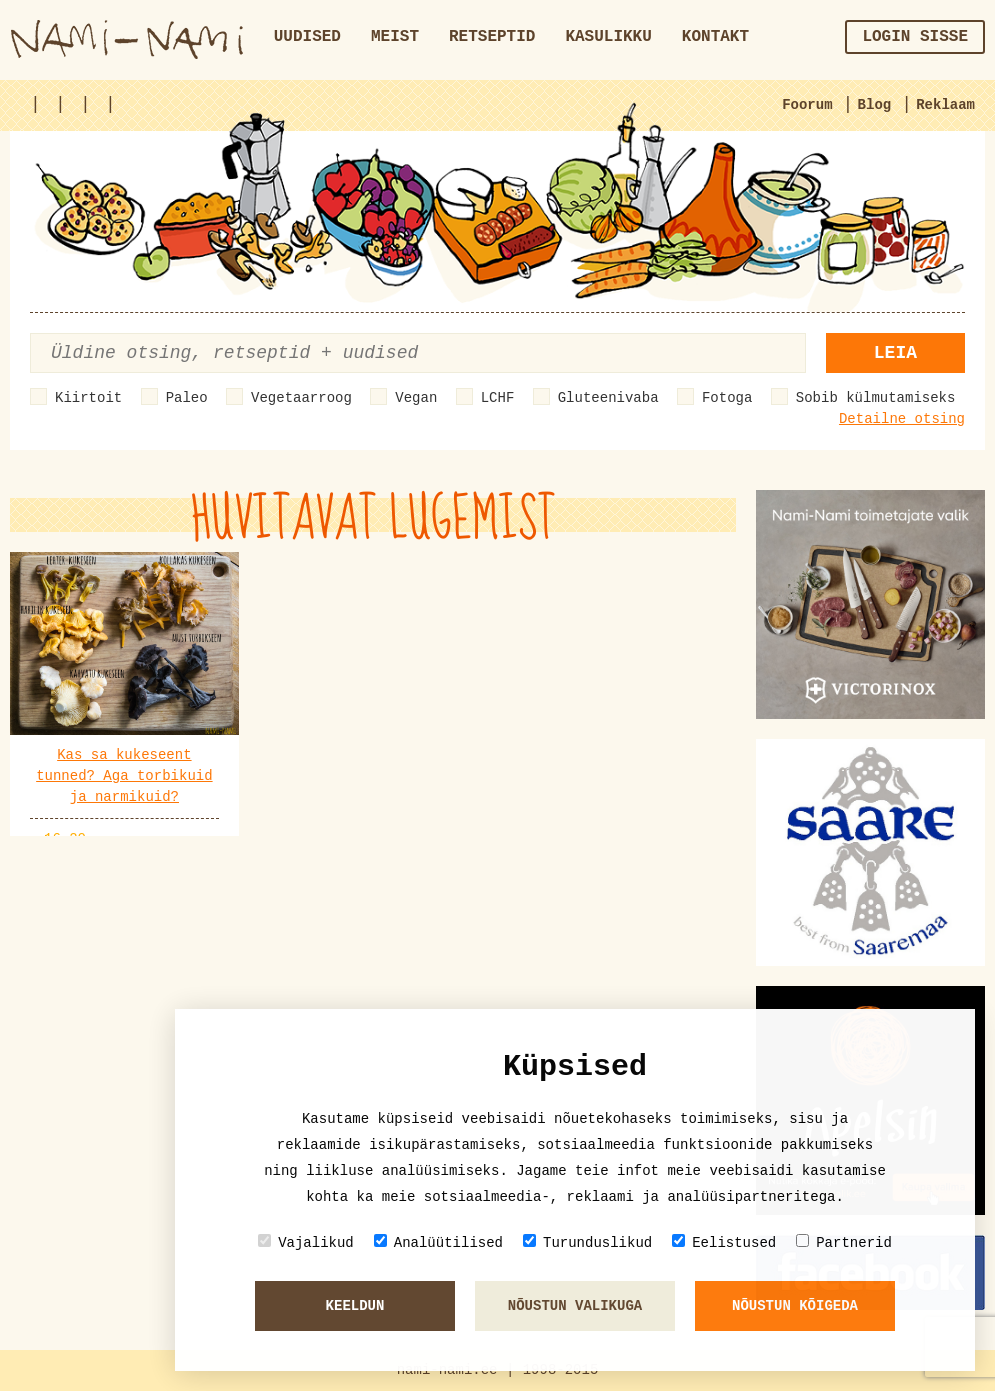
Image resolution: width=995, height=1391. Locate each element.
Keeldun (355, 1306)
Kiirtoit (88, 398)
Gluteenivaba (608, 398)
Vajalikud (306, 1242)
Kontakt (715, 37)
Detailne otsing (902, 419)
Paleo (187, 398)
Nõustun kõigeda (795, 1306)
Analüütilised (438, 1242)
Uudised (307, 37)
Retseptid (492, 37)
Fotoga (727, 398)
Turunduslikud (587, 1242)
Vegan (416, 398)
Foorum (807, 105)
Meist (395, 37)
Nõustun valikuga (575, 1306)
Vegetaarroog (301, 398)
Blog (875, 105)
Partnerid (844, 1242)
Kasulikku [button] (608, 37)
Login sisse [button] (915, 37)
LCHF (498, 398)
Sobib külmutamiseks (876, 398)
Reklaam (945, 105)
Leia (895, 353)
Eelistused (724, 1242)
